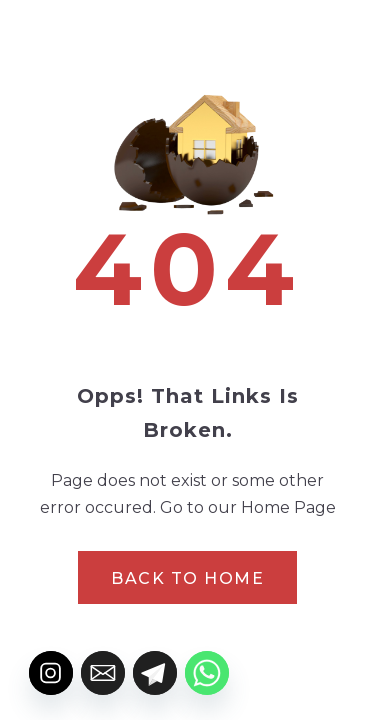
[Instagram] (51, 673)
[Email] (103, 673)
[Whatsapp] (207, 673)
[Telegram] (155, 673)
